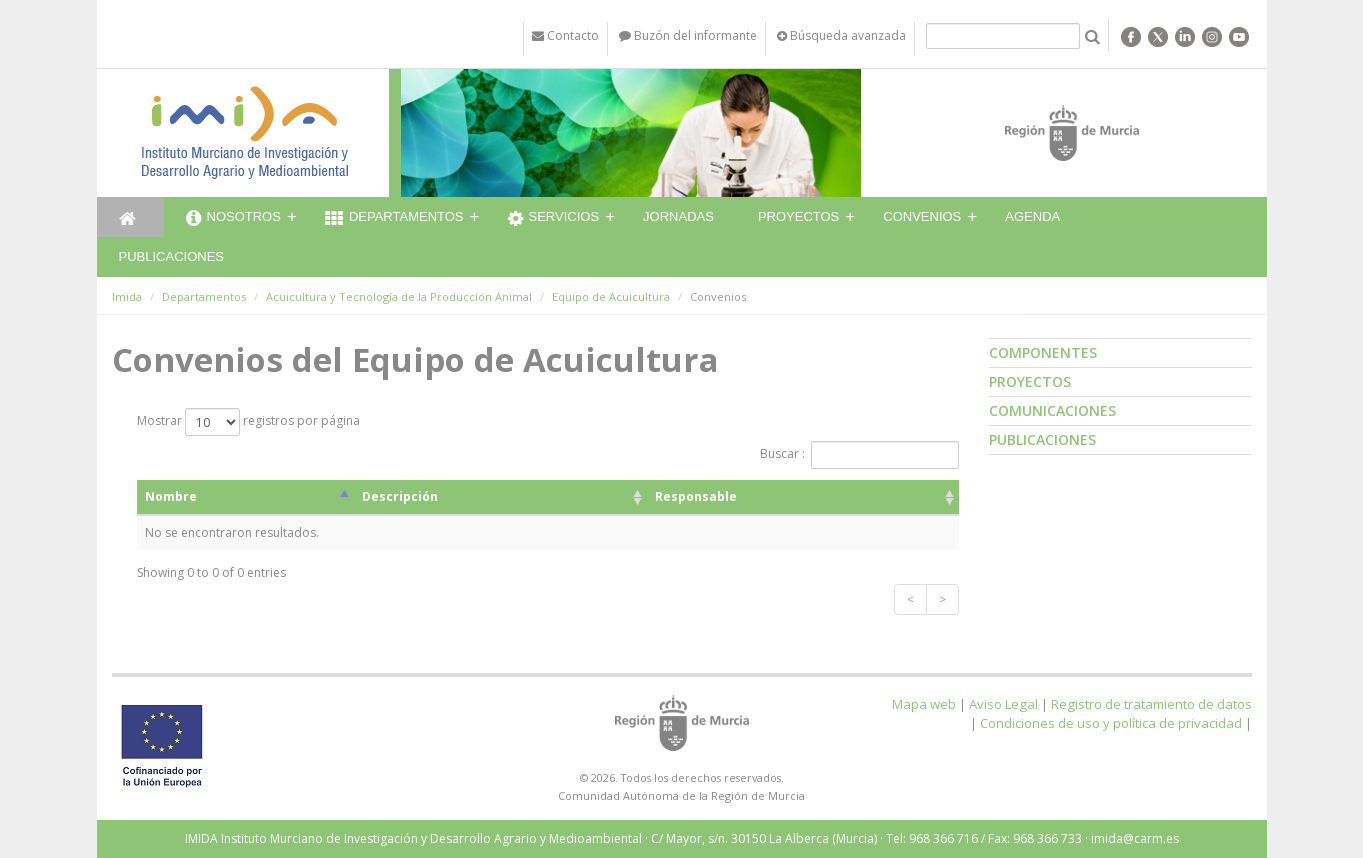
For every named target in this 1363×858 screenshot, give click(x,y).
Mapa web (924, 704)
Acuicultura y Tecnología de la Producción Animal (399, 296)
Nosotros (233, 219)
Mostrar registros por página (248, 422)
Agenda (1032, 216)
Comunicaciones (1052, 410)
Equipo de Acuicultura (611, 296)
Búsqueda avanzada (841, 35)
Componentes (1043, 352)
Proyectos (798, 216)
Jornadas (678, 216)
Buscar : (859, 455)
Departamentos (394, 219)
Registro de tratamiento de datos (1151, 704)
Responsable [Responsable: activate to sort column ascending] (696, 496)
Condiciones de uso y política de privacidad (1111, 723)
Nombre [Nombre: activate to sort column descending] (171, 496)
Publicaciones (171, 256)
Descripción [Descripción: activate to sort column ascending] (400, 496)
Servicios (554, 219)
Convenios (922, 216)
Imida (127, 296)
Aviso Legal (1003, 704)
